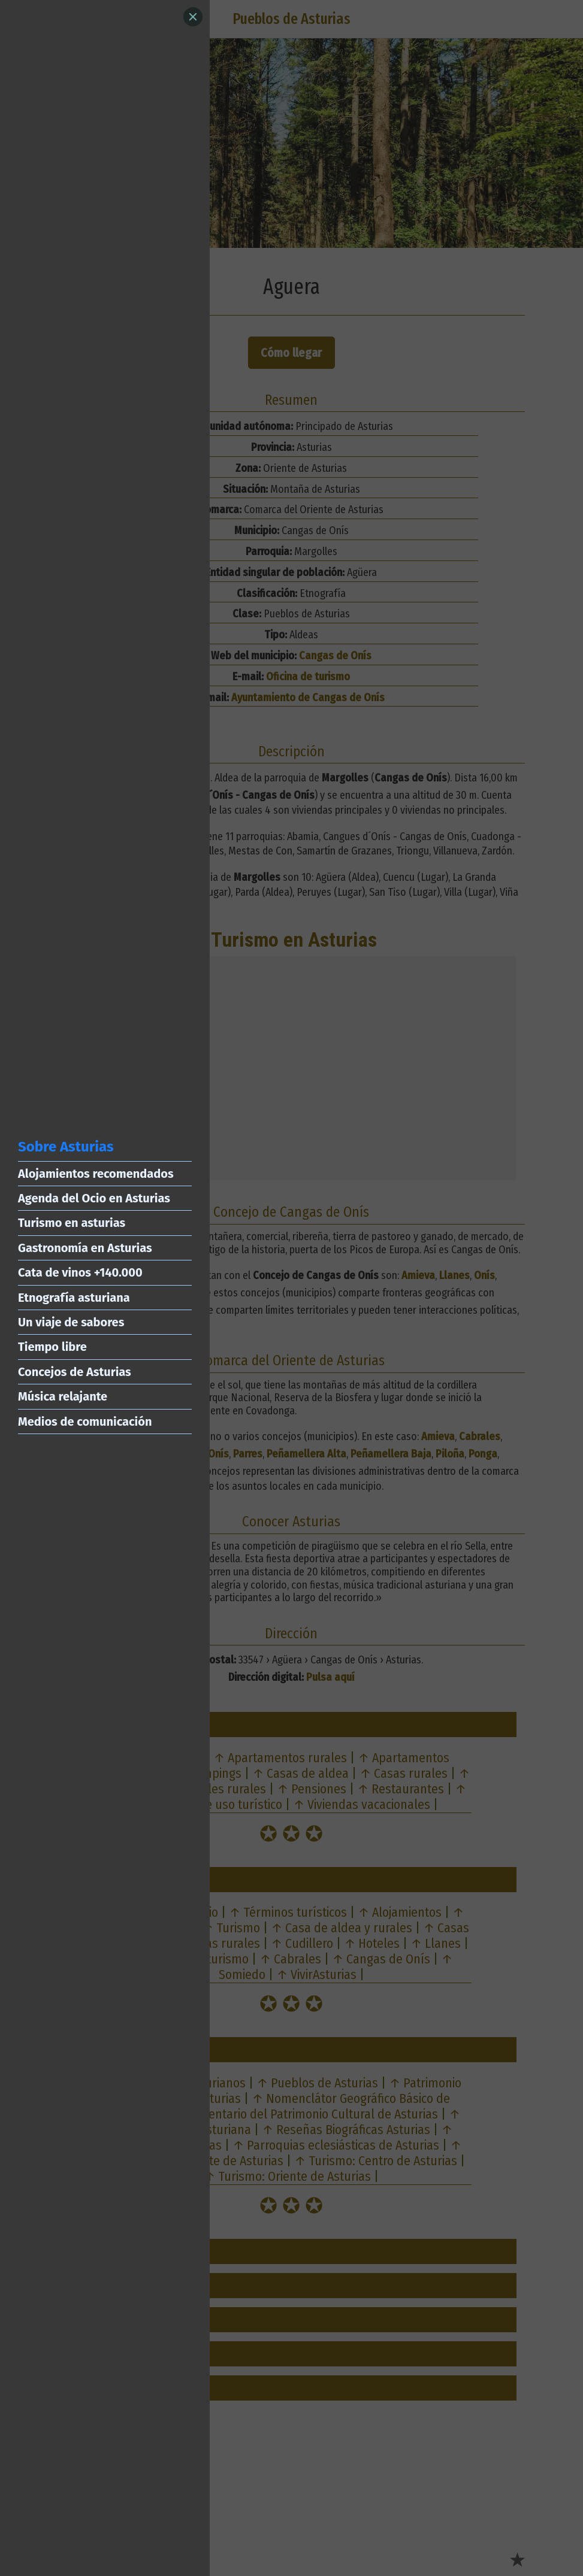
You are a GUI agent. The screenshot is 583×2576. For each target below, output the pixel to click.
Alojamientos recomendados (96, 1173)
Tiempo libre (52, 1346)
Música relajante (62, 1396)
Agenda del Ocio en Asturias (94, 1198)
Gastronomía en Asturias (85, 1248)
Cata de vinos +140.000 (80, 1272)
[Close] (193, 16)
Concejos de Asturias (74, 1372)
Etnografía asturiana (74, 1297)
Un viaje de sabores (71, 1322)
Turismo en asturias (71, 1223)
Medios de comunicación (85, 1421)
